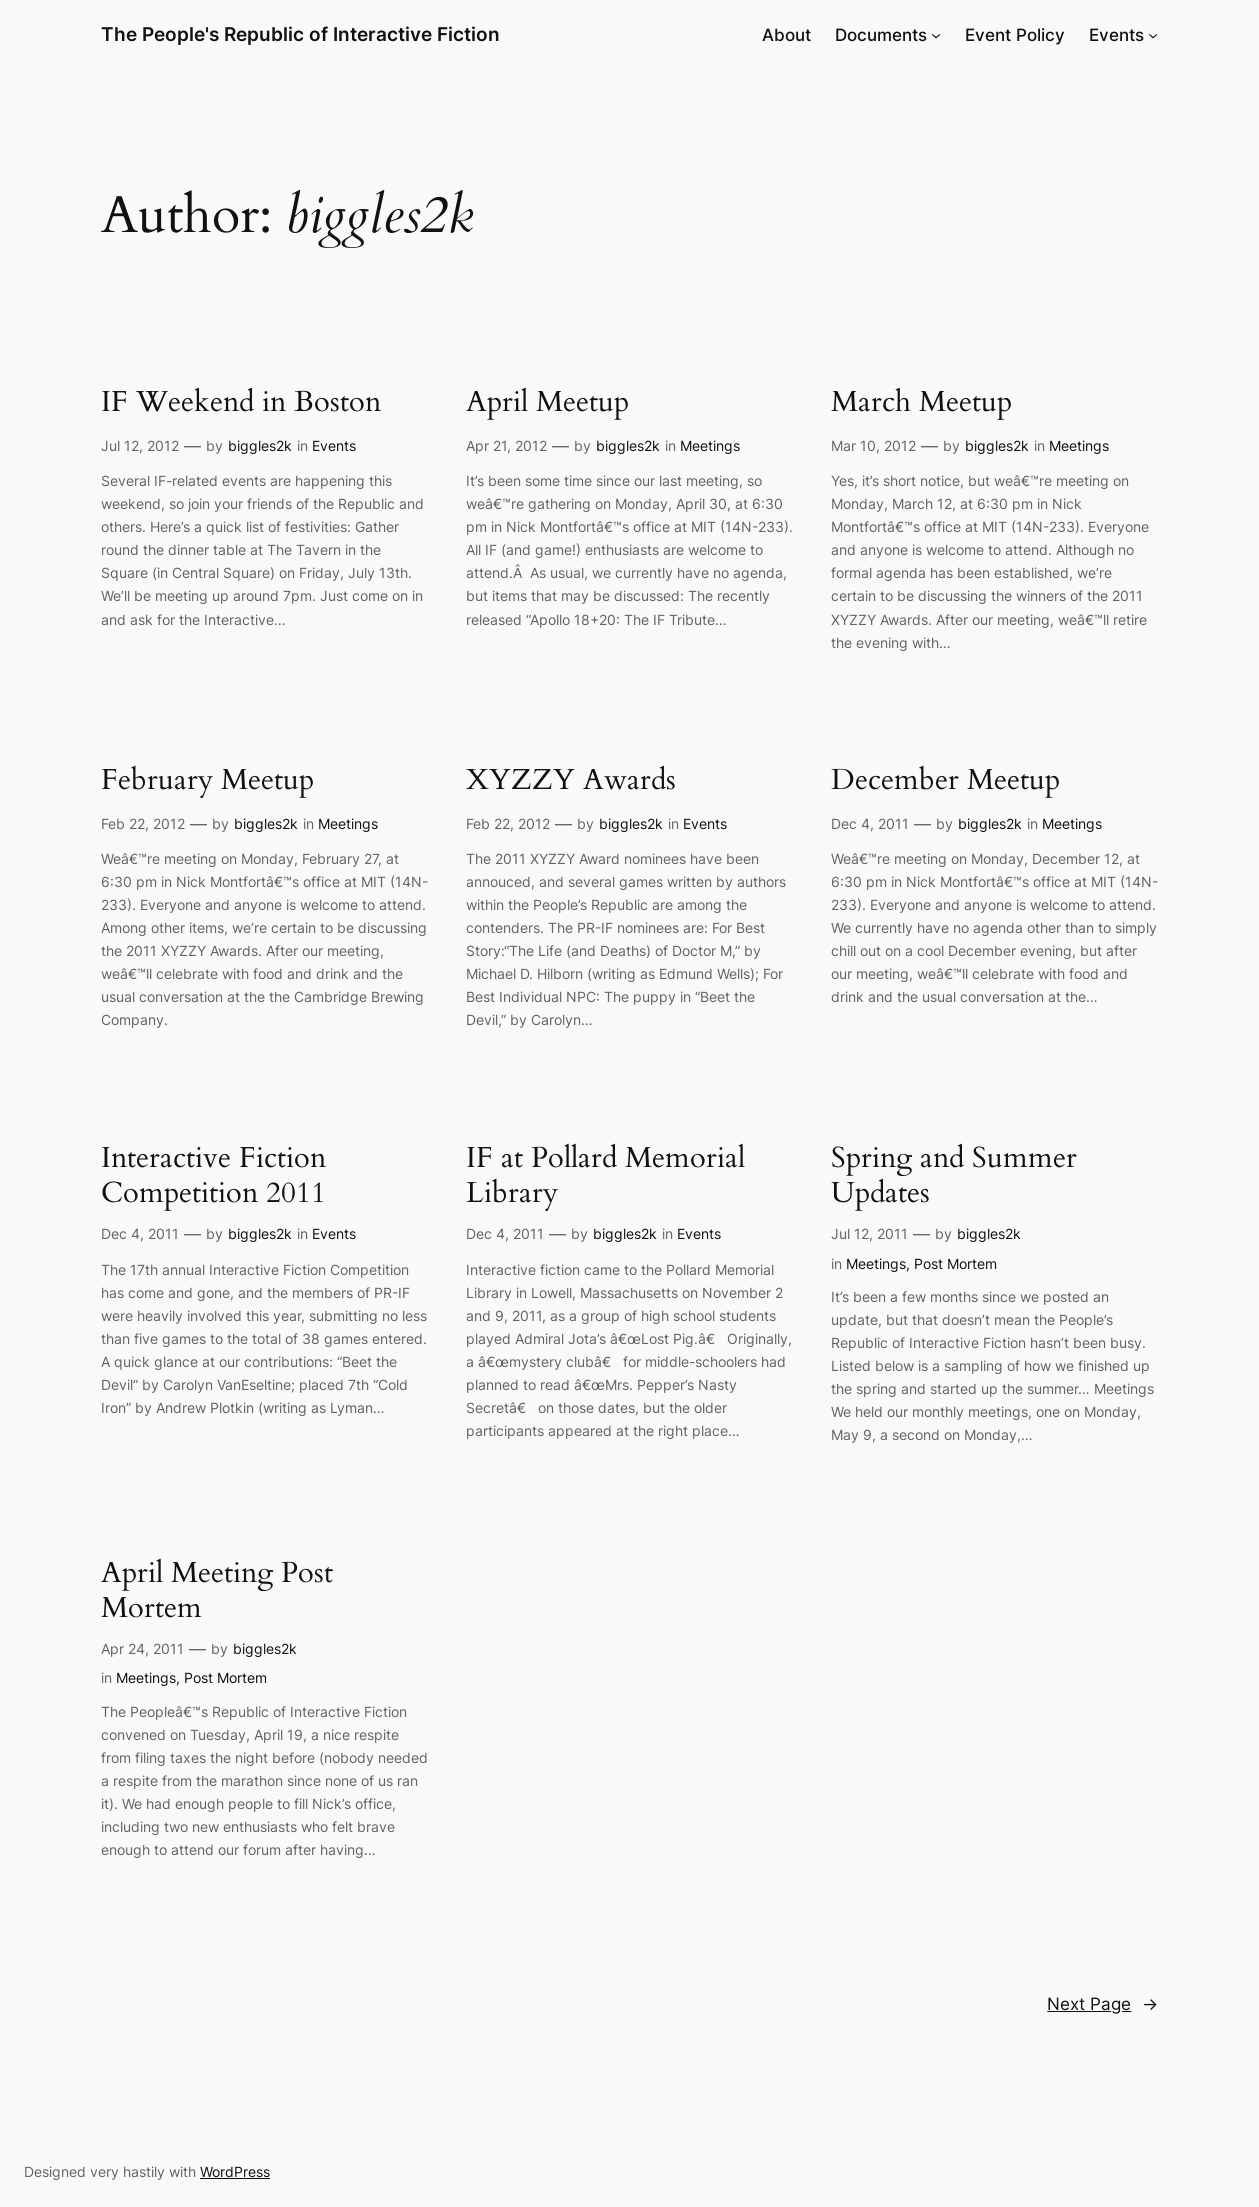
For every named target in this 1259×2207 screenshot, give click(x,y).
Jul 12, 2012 (140, 445)
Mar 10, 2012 (873, 445)
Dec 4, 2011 (870, 823)
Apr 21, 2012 (506, 445)
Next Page (1102, 2004)
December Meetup (945, 780)
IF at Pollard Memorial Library (605, 1176)
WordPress (235, 2171)
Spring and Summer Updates (954, 1176)
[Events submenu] (1153, 35)
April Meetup (547, 402)
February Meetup (207, 780)
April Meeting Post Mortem (217, 1591)
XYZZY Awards (571, 780)
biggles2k (260, 445)
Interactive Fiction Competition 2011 (213, 1176)
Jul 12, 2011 (869, 1233)
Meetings (710, 445)
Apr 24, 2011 (142, 1648)
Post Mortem (955, 1263)
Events (334, 445)
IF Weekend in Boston (241, 402)
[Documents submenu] (936, 35)
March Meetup (921, 402)
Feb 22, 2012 (143, 823)
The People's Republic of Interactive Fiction (300, 34)
